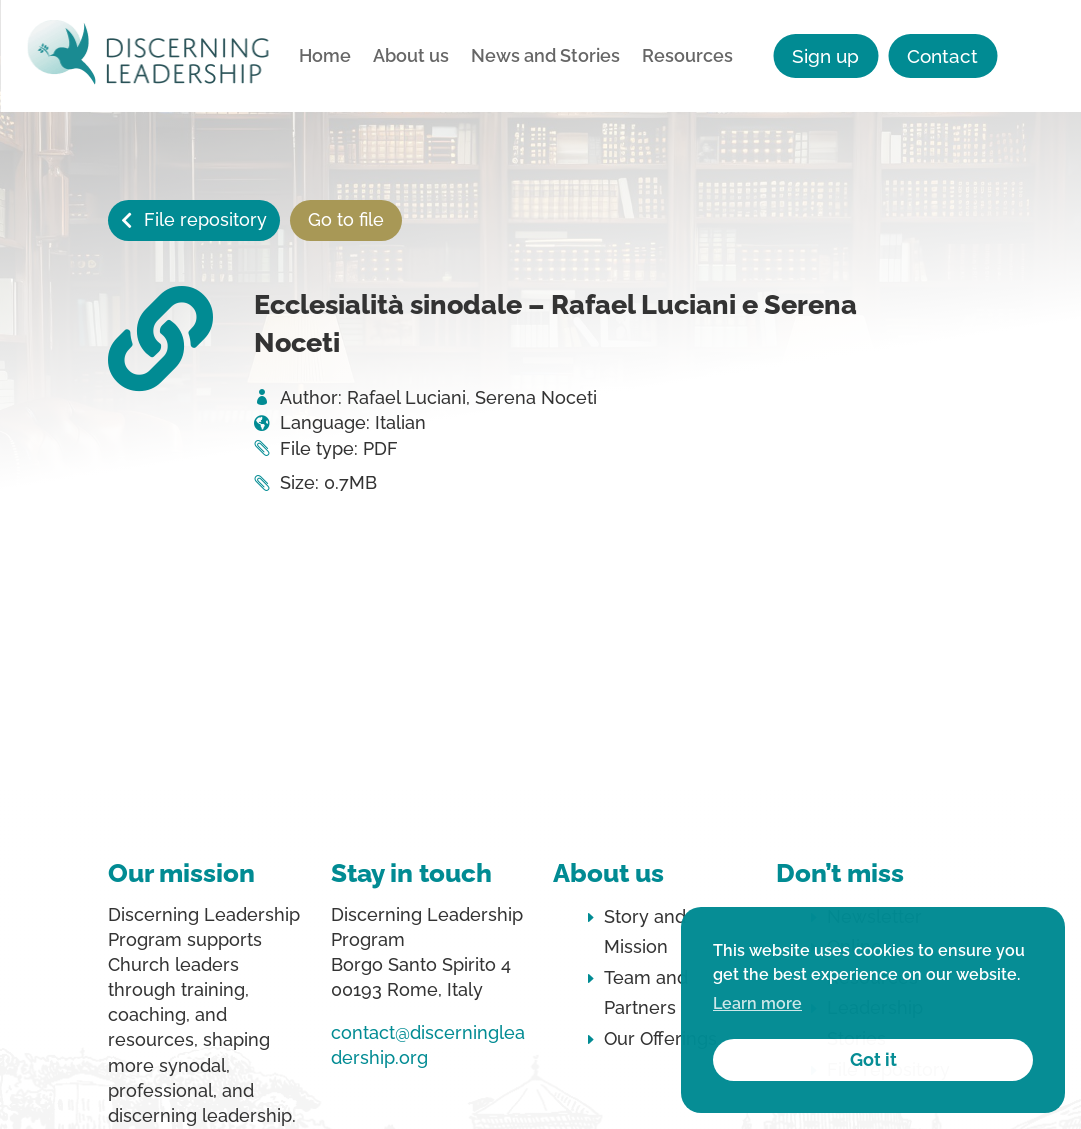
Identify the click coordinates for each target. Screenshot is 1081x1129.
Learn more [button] (757, 1003)
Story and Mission (645, 932)
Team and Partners (646, 993)
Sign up (825, 56)
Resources (687, 57)
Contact (942, 56)
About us (411, 57)
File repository (205, 219)
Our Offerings (660, 1038)
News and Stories (545, 57)
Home (325, 57)
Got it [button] (873, 1059)
